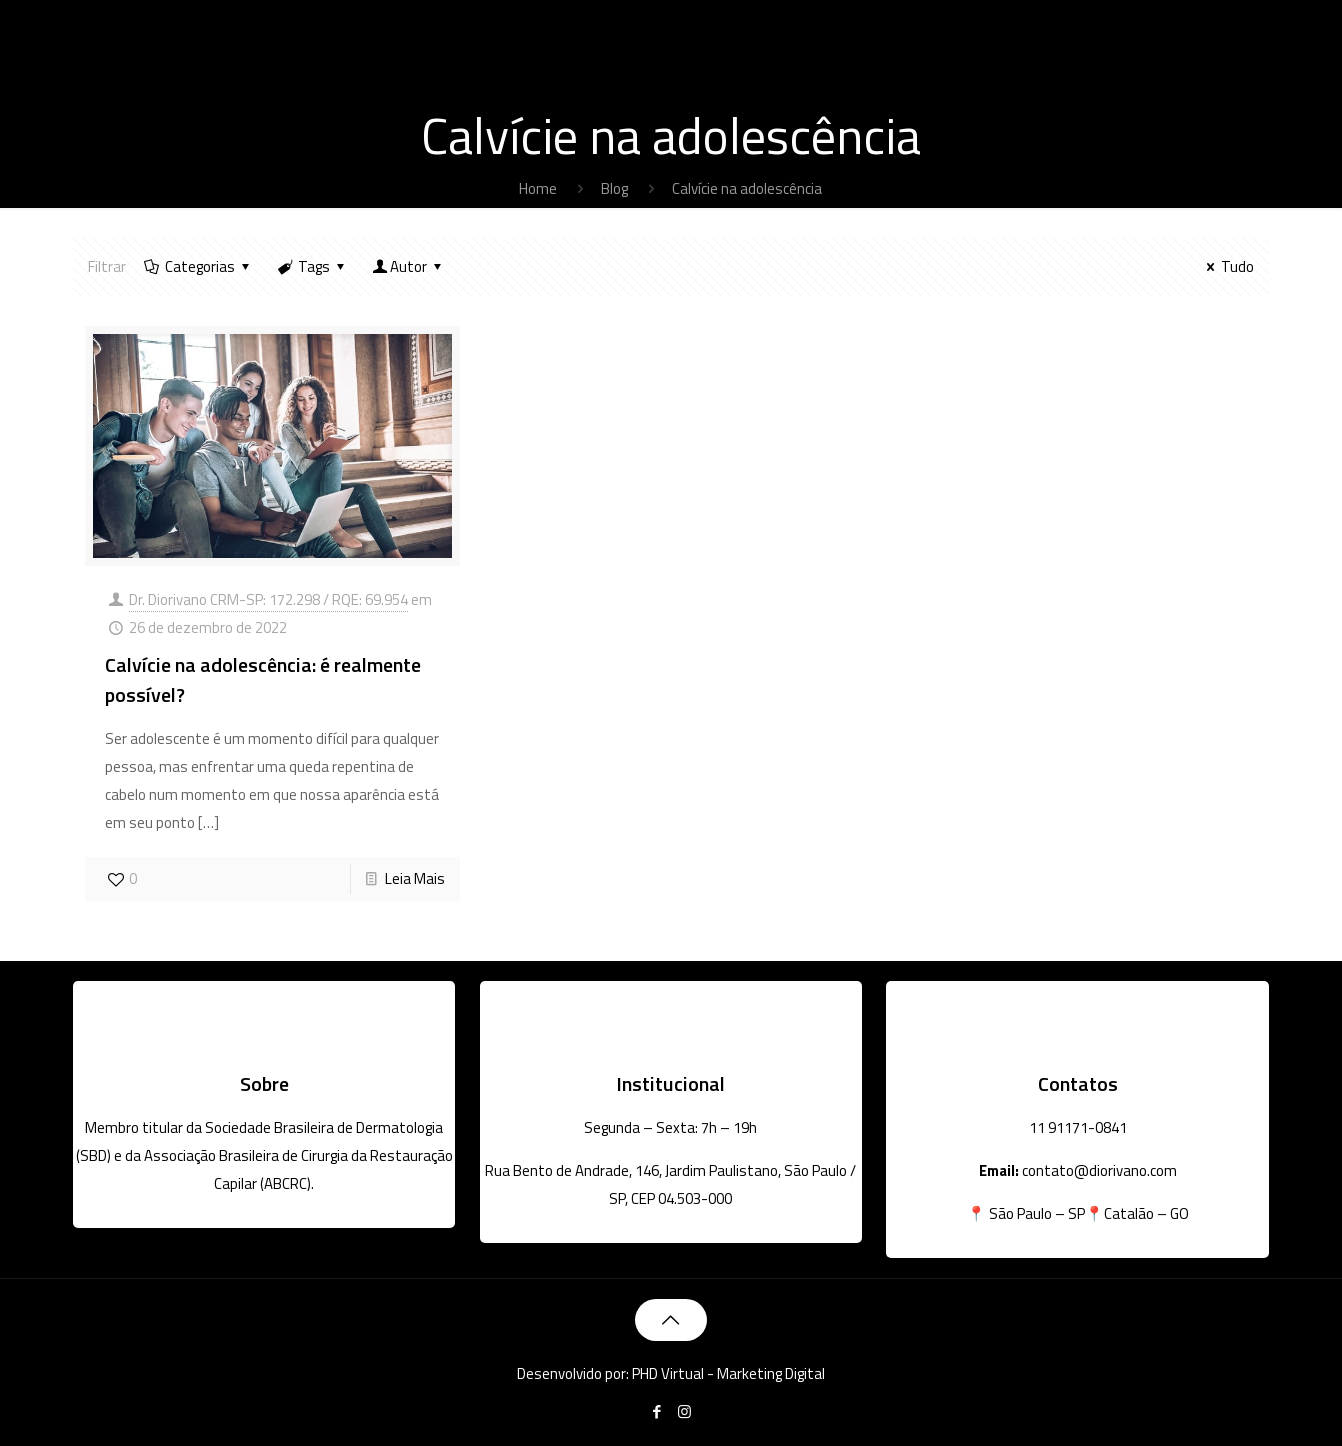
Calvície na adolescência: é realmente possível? (263, 679)
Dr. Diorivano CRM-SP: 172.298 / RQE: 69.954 (268, 599)
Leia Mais (415, 878)
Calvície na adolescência (747, 188)
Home (538, 188)
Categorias (198, 266)
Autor (408, 266)
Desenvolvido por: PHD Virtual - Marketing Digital (671, 1373)
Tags (312, 266)
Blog (614, 188)
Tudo (1227, 266)
